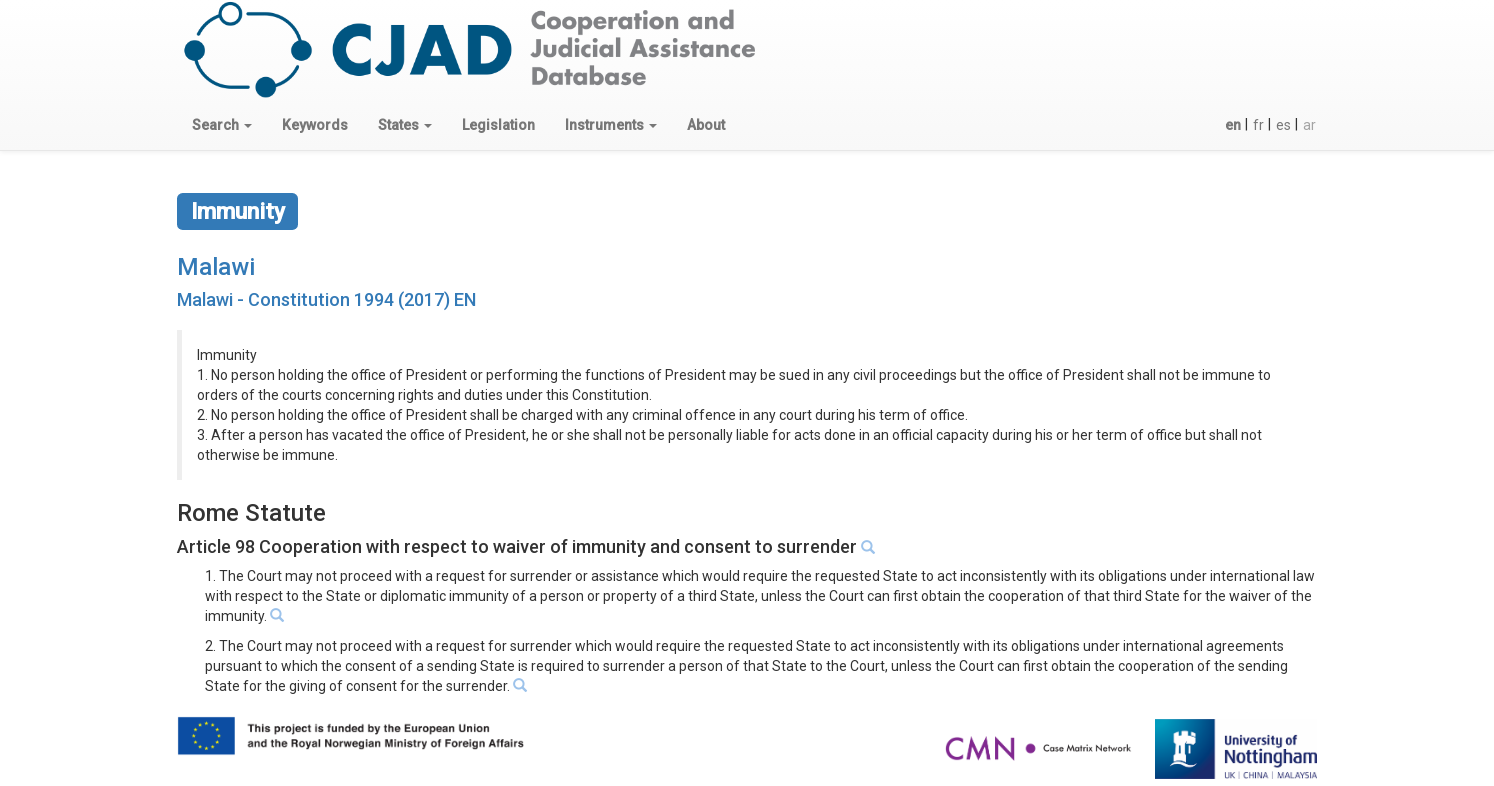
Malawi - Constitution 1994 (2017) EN (326, 299)
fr (1258, 125)
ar (1309, 125)
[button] (222, 125)
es (1283, 125)
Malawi (216, 267)
